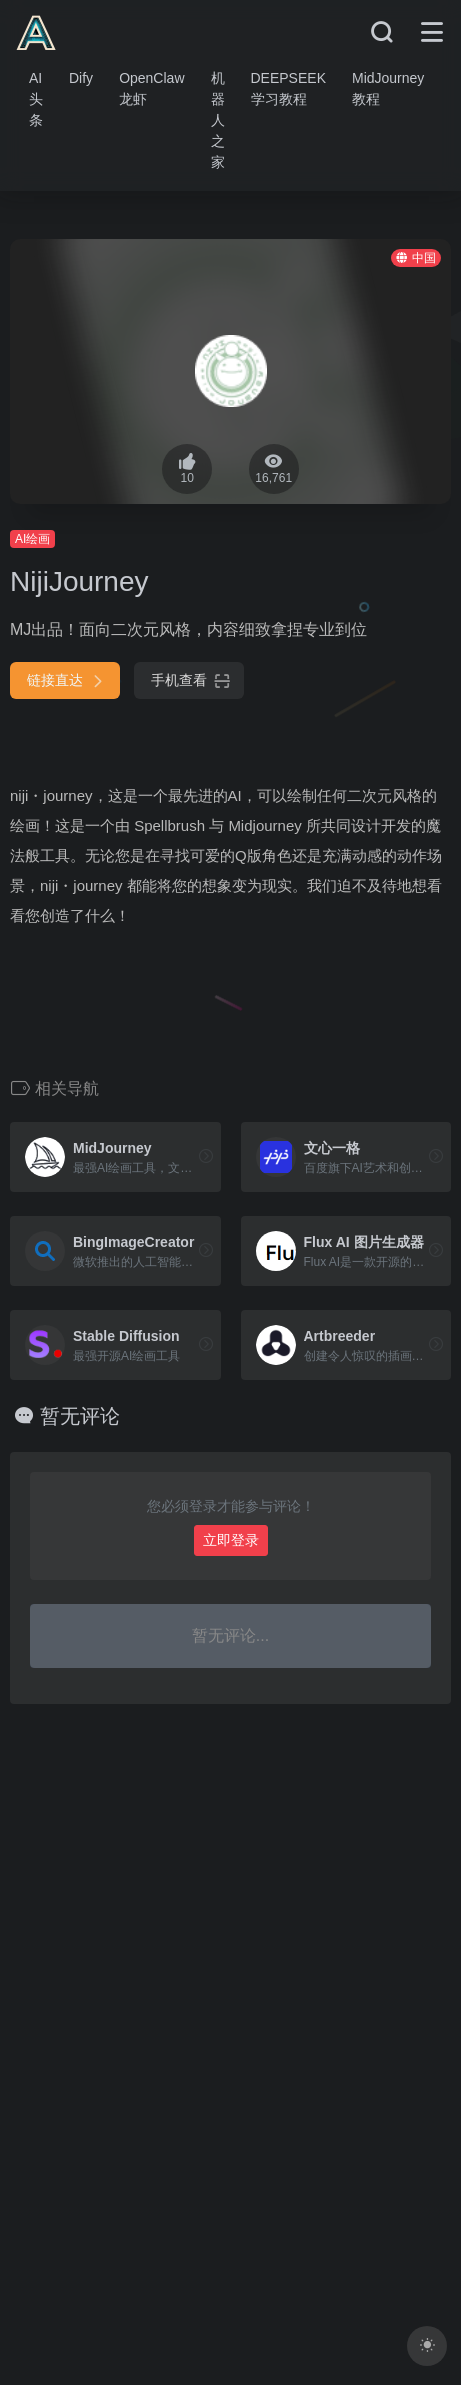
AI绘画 (32, 539)
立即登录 (231, 1540)
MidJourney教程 (388, 88)
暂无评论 (80, 1416)
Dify (81, 78)
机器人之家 (218, 120)
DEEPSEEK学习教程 (288, 88)
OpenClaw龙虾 (151, 88)
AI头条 (36, 99)
